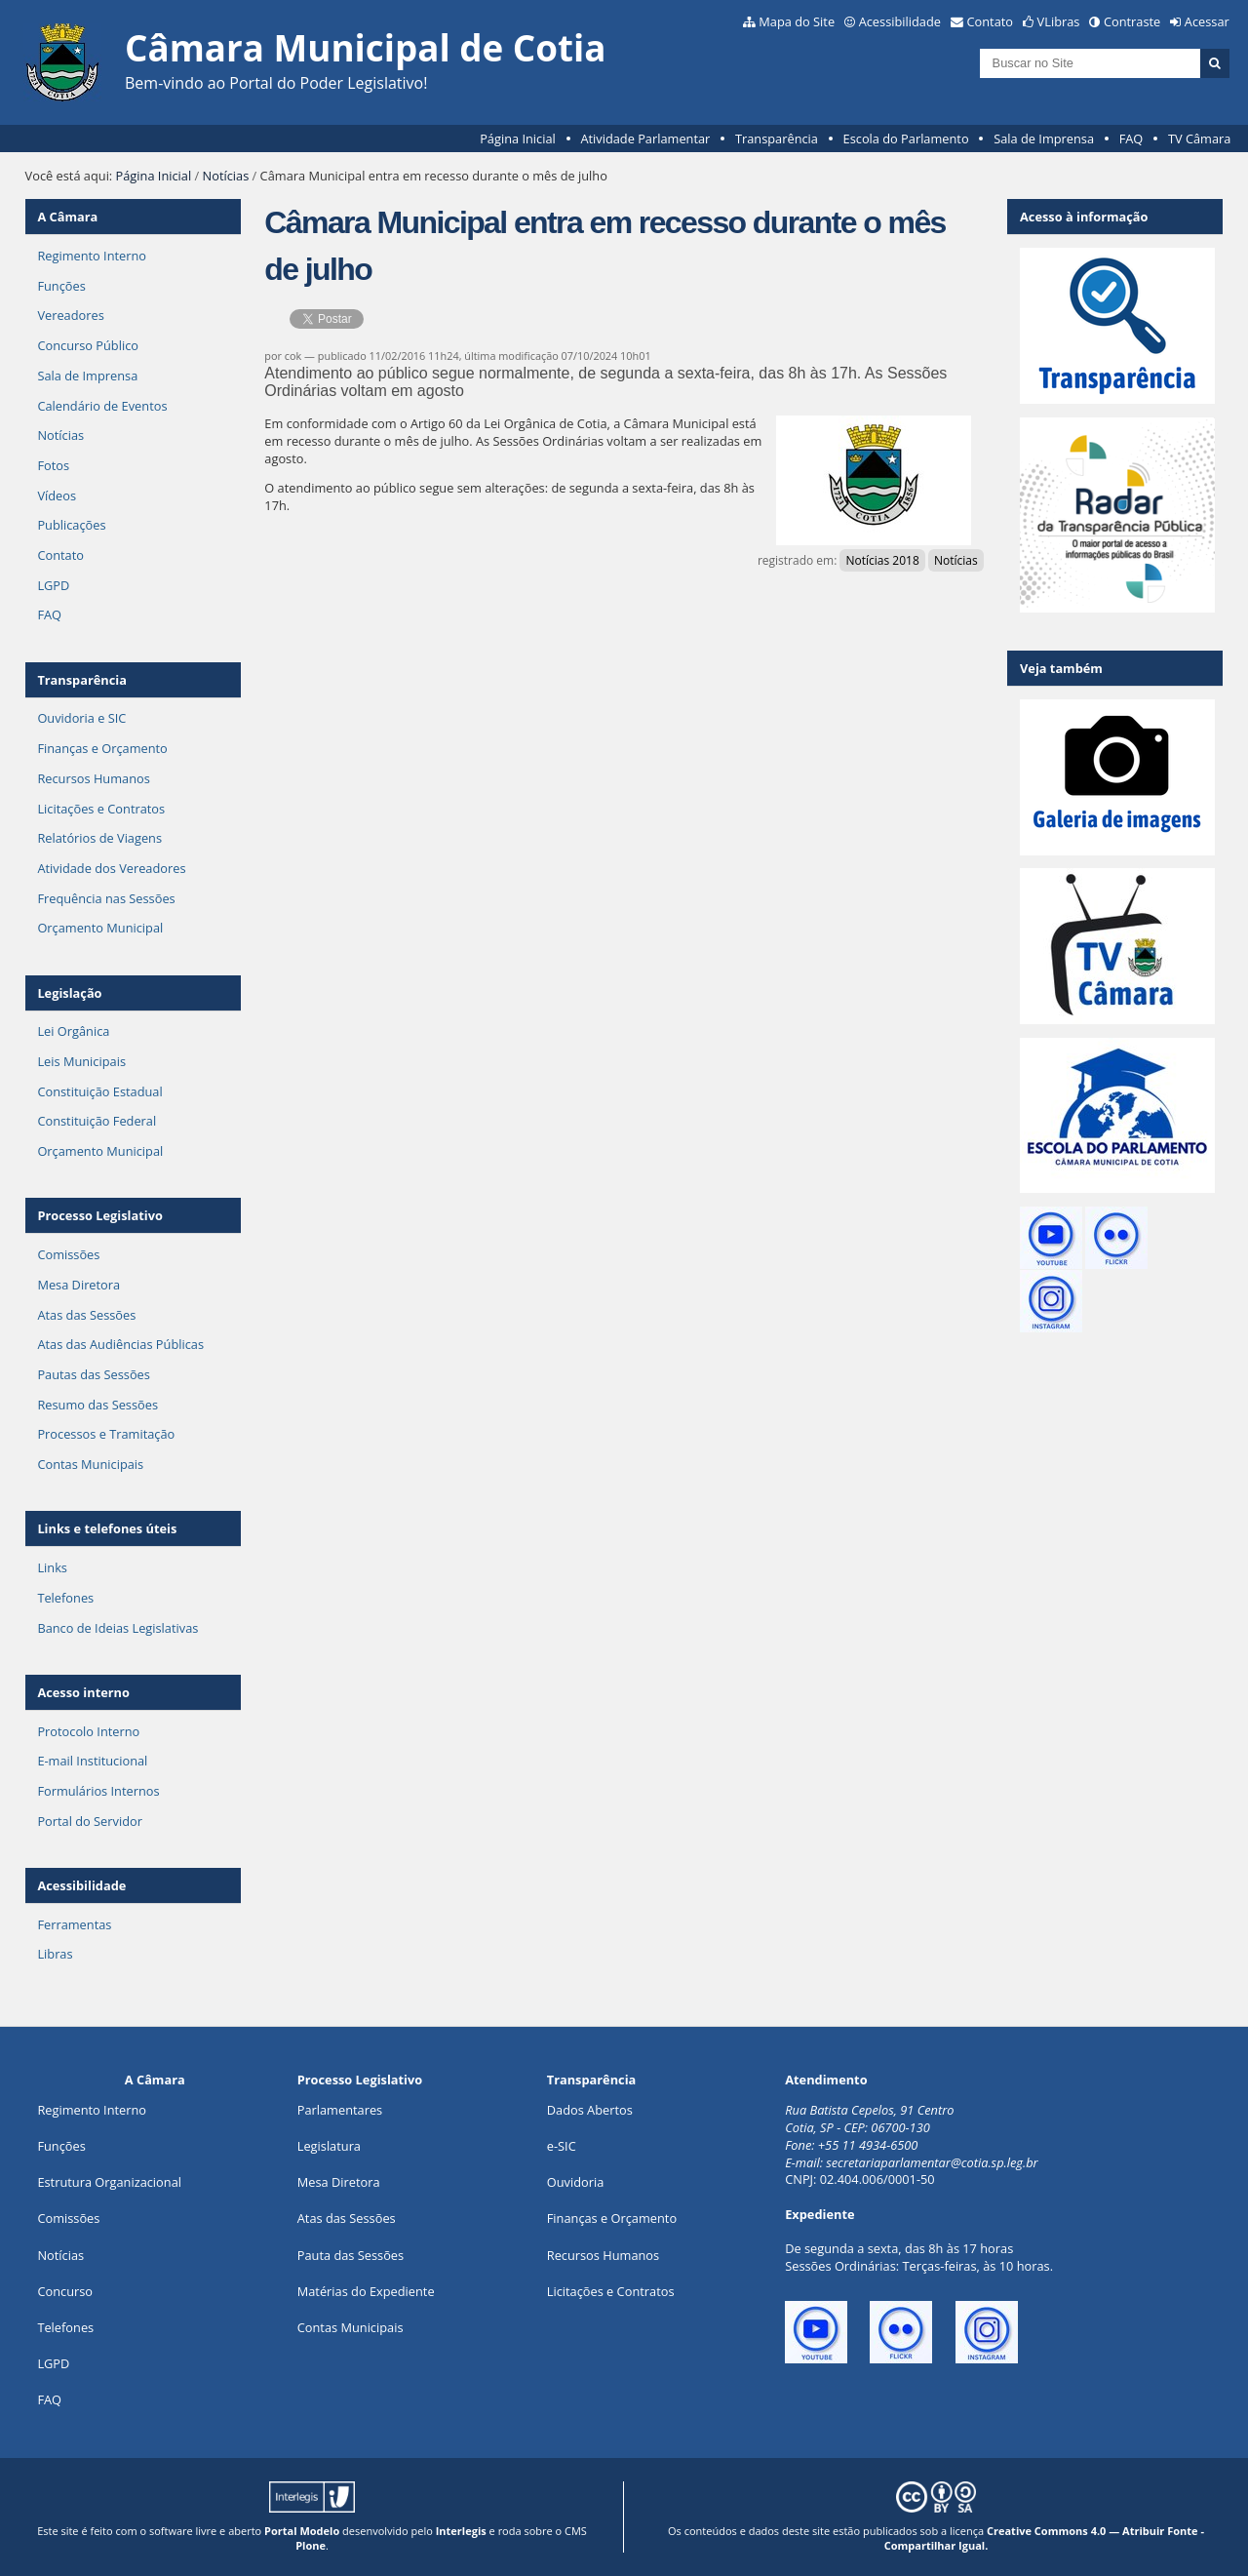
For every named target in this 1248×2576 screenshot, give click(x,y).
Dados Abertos (590, 2110)
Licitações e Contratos (101, 808)
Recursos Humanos (93, 778)
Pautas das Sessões (93, 1374)
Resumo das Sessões (97, 1404)
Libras (54, 1953)
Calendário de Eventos (102, 406)
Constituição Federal (96, 1120)
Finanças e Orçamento (102, 748)
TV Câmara (1199, 138)
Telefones (65, 1597)
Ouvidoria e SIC (81, 718)
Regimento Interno (91, 255)
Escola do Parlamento (906, 138)
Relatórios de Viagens (99, 838)
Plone (310, 2545)
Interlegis (461, 2530)
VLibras (1058, 21)
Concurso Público (87, 345)
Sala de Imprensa (1044, 138)
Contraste (1132, 21)
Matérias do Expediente (366, 2291)
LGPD (53, 585)
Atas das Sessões (86, 1315)
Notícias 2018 (881, 560)
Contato (990, 21)
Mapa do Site (797, 21)
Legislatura (329, 2146)
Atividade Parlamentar (645, 138)
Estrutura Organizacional (109, 2182)
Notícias (226, 175)
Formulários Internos (98, 1791)
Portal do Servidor (89, 1821)
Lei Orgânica (73, 1031)
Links (52, 1567)
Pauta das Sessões (350, 2255)
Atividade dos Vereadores (111, 868)
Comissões (68, 1254)
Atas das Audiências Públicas (120, 1344)
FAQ (1131, 138)
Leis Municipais (81, 1061)
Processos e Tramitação (106, 1434)
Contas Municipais (90, 1464)
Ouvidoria (575, 2182)
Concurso (65, 2291)
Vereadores (70, 315)
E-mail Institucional (92, 1760)
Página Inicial (518, 138)
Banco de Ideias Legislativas (117, 1628)
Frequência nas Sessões (106, 898)
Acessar (1207, 21)
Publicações (71, 525)
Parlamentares (339, 2110)
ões (61, 2146)
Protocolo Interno (88, 1731)
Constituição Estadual (99, 1091)
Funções (61, 286)
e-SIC (561, 2146)
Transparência (776, 138)
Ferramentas (74, 1924)
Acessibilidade (900, 21)
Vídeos (56, 495)
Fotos (53, 465)
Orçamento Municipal (100, 927)
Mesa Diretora (78, 1284)
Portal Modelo (301, 2530)
